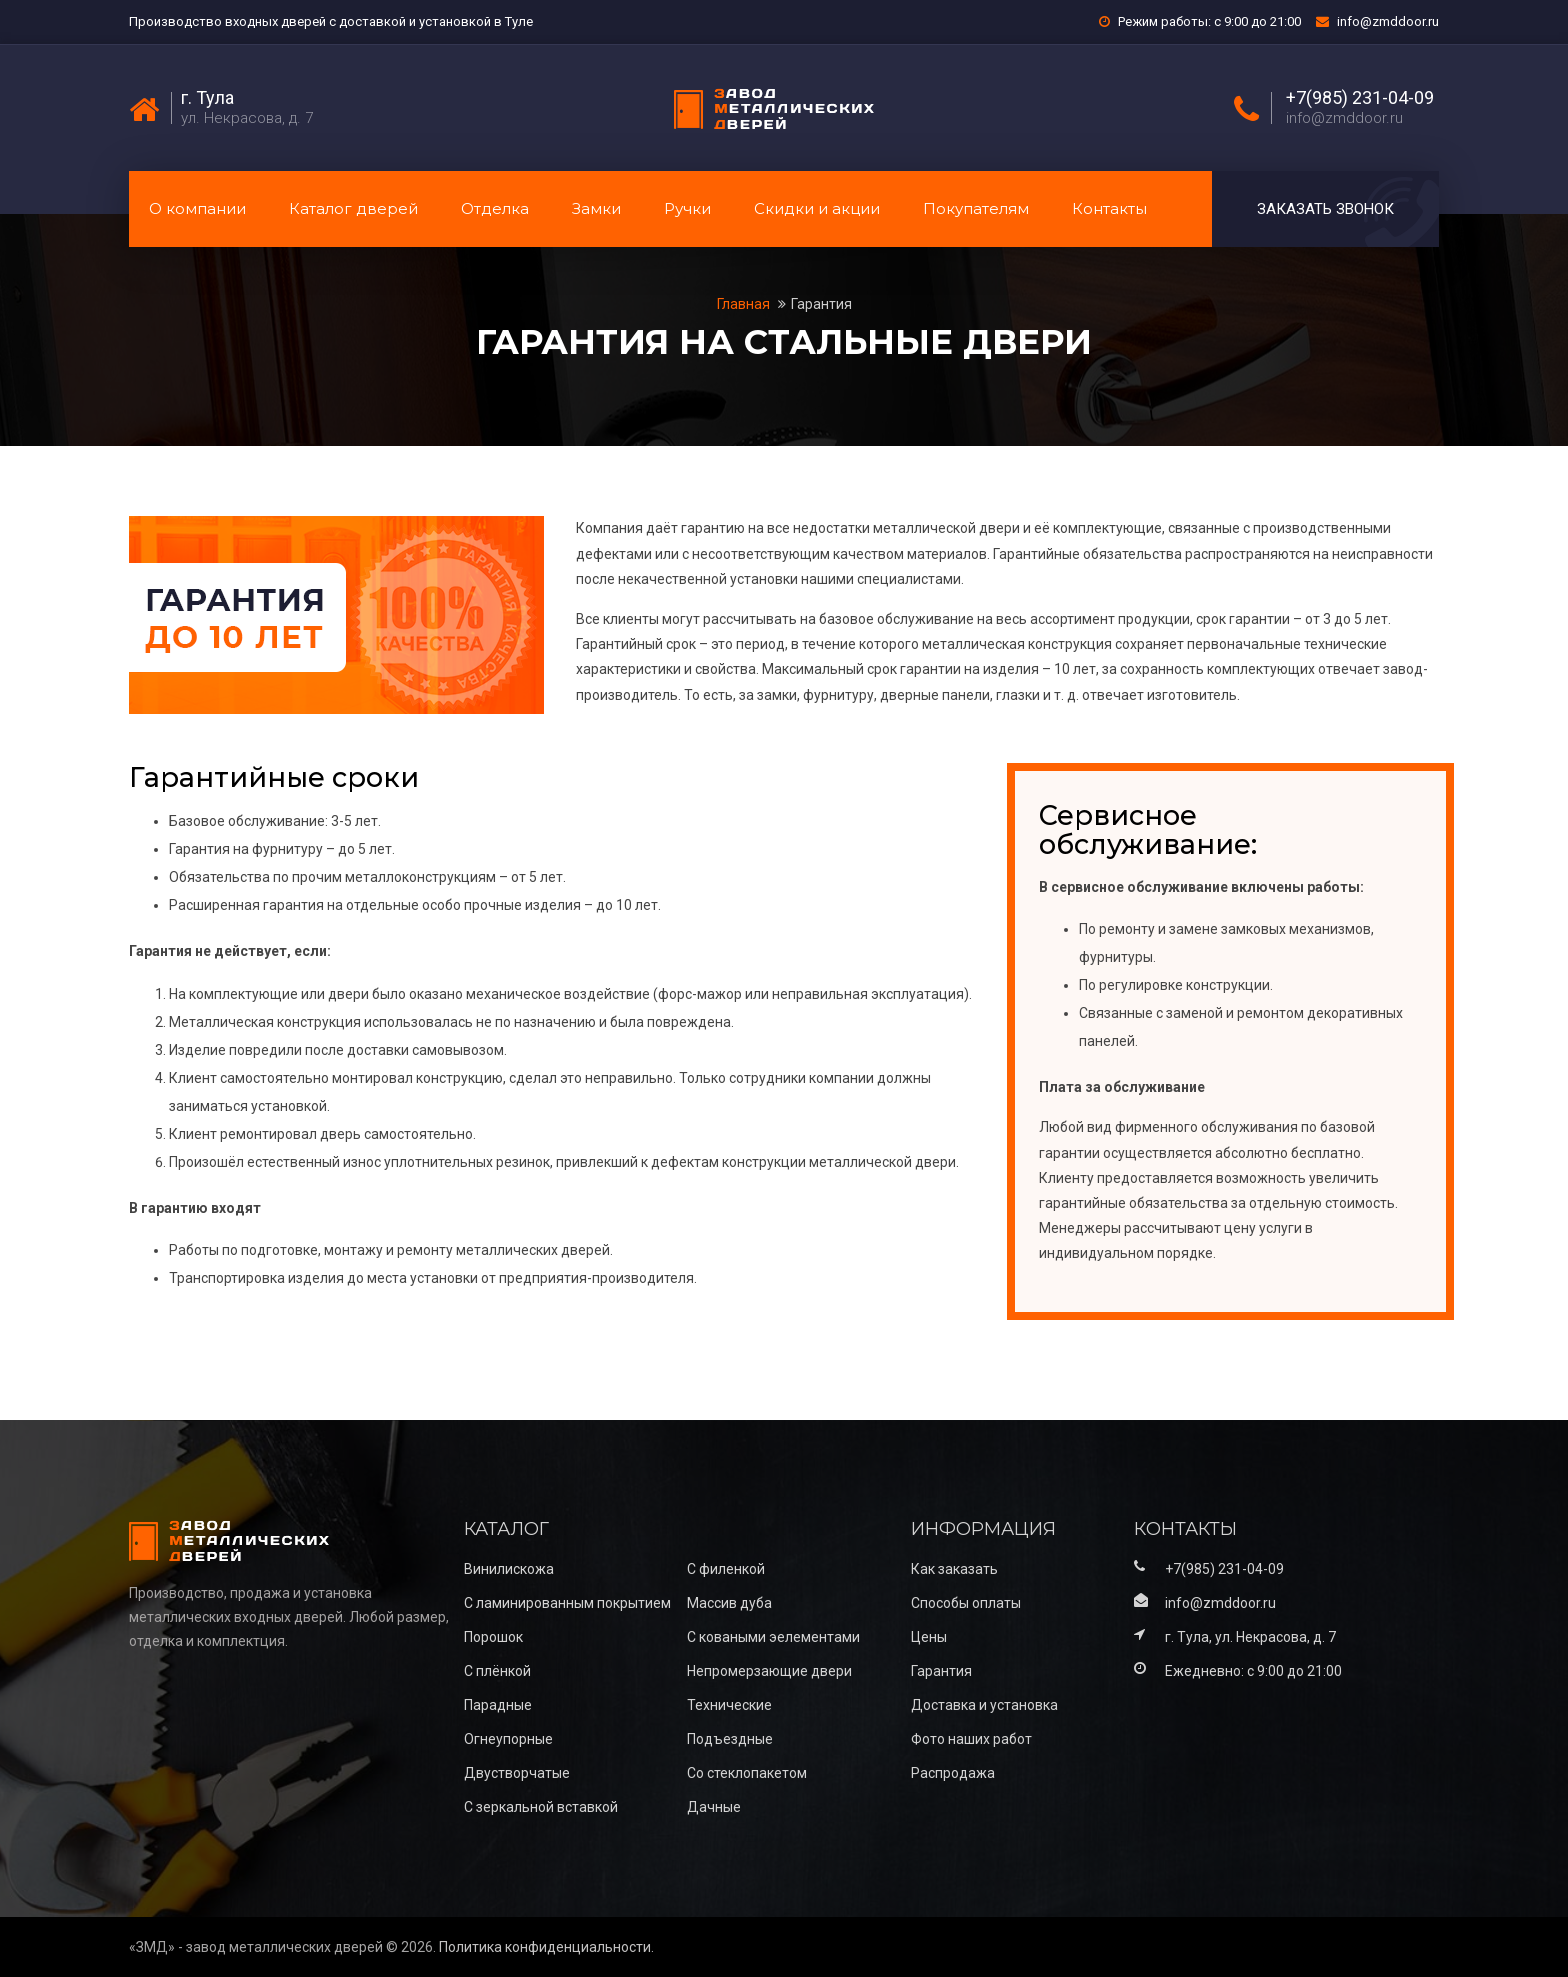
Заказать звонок (1325, 209)
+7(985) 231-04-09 (1360, 98)
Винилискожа (509, 1569)
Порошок (493, 1637)
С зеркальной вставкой (541, 1807)
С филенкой (726, 1569)
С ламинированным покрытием (567, 1603)
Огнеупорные (508, 1739)
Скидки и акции (817, 208)
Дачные (714, 1807)
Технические (729, 1705)
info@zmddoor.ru (1388, 21)
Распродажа (953, 1773)
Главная (745, 304)
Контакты (1109, 208)
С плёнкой (497, 1671)
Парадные (498, 1705)
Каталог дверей (353, 208)
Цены (929, 1637)
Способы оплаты (966, 1603)
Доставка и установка (984, 1705)
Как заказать (954, 1569)
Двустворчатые (517, 1773)
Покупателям (976, 208)
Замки (596, 208)
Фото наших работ (971, 1739)
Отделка (495, 208)
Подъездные (730, 1739)
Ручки (687, 208)
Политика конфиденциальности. (546, 1947)
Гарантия (821, 304)
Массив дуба (729, 1603)
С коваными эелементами (773, 1637)
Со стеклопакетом (747, 1773)
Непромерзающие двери (769, 1671)
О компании (197, 208)
